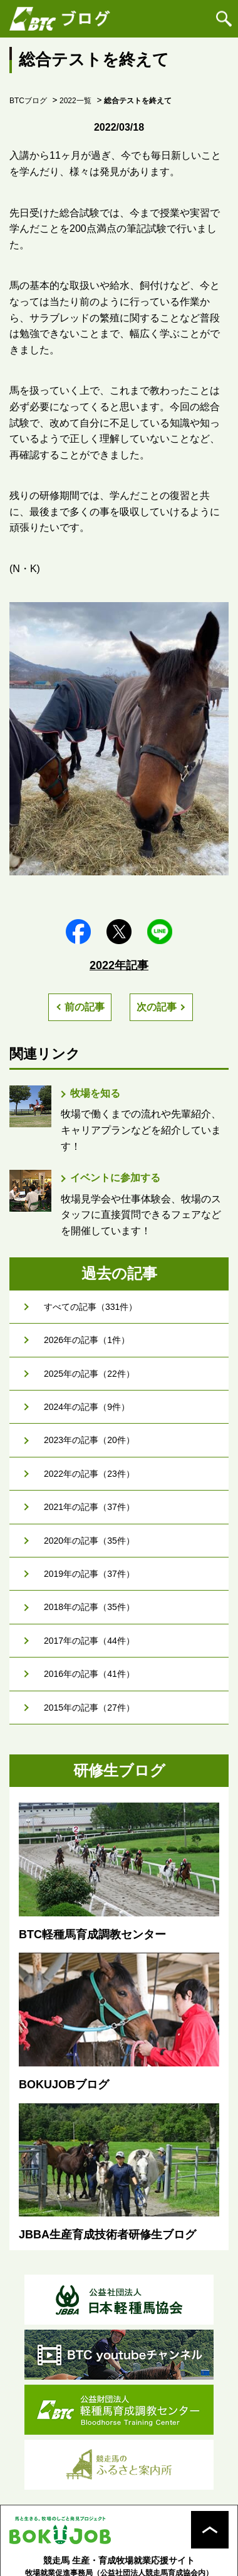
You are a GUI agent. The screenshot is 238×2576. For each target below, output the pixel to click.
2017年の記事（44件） (89, 1641)
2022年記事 (119, 965)
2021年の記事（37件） (89, 1507)
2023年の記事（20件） (89, 1440)
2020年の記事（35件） (89, 1541)
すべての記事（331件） (90, 1307)
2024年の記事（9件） (87, 1407)
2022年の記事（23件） (89, 1474)
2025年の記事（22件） (89, 1374)
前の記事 (85, 1007)
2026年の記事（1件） (87, 1340)
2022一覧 (75, 100)
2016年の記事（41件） (89, 1674)
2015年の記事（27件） (89, 1708)
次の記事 (157, 1007)
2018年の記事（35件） (89, 1607)
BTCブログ (28, 100)
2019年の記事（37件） (89, 1574)
